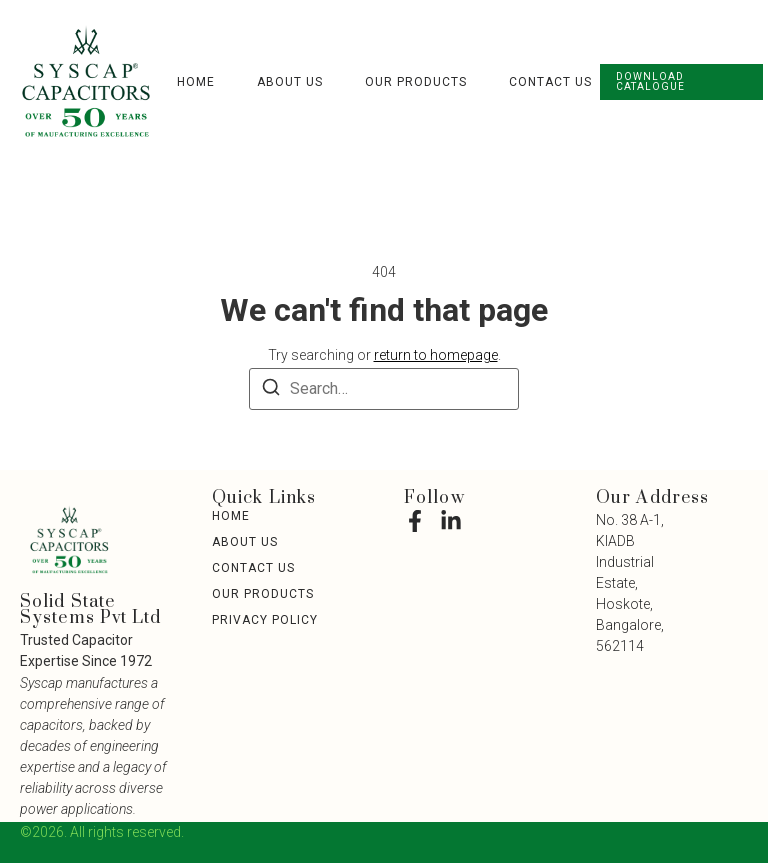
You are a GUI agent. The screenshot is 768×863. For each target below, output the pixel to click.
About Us (290, 82)
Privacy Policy (265, 620)
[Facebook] (415, 521)
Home (196, 82)
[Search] (271, 390)
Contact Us (550, 82)
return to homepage (436, 355)
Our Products (416, 82)
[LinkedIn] (451, 521)
